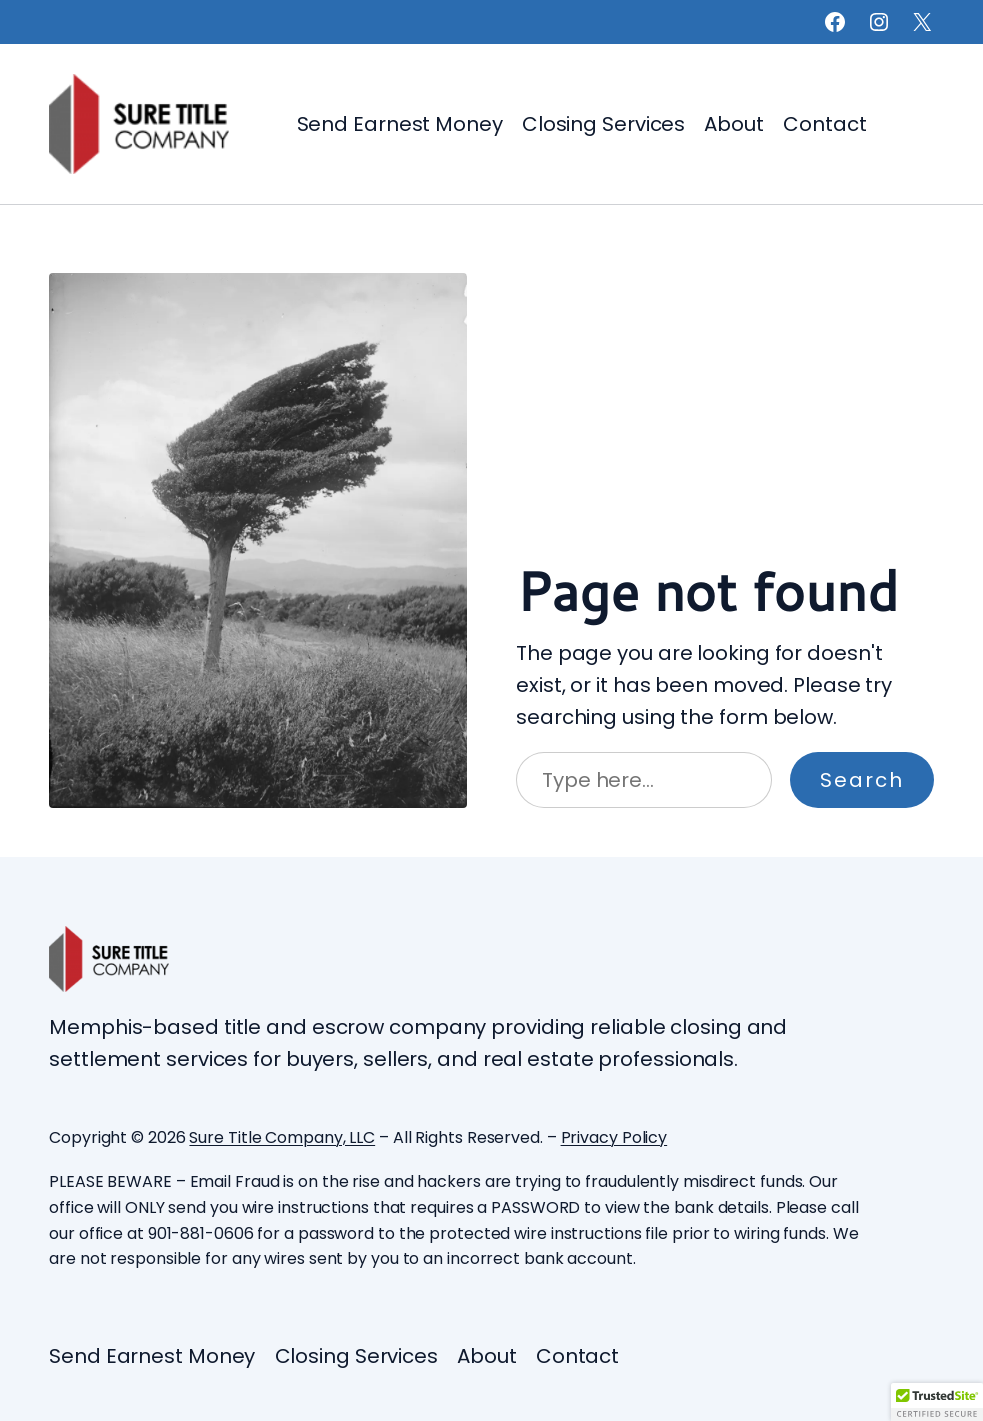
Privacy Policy (614, 1137)
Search (862, 780)
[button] (937, 1402)
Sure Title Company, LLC (282, 1137)
